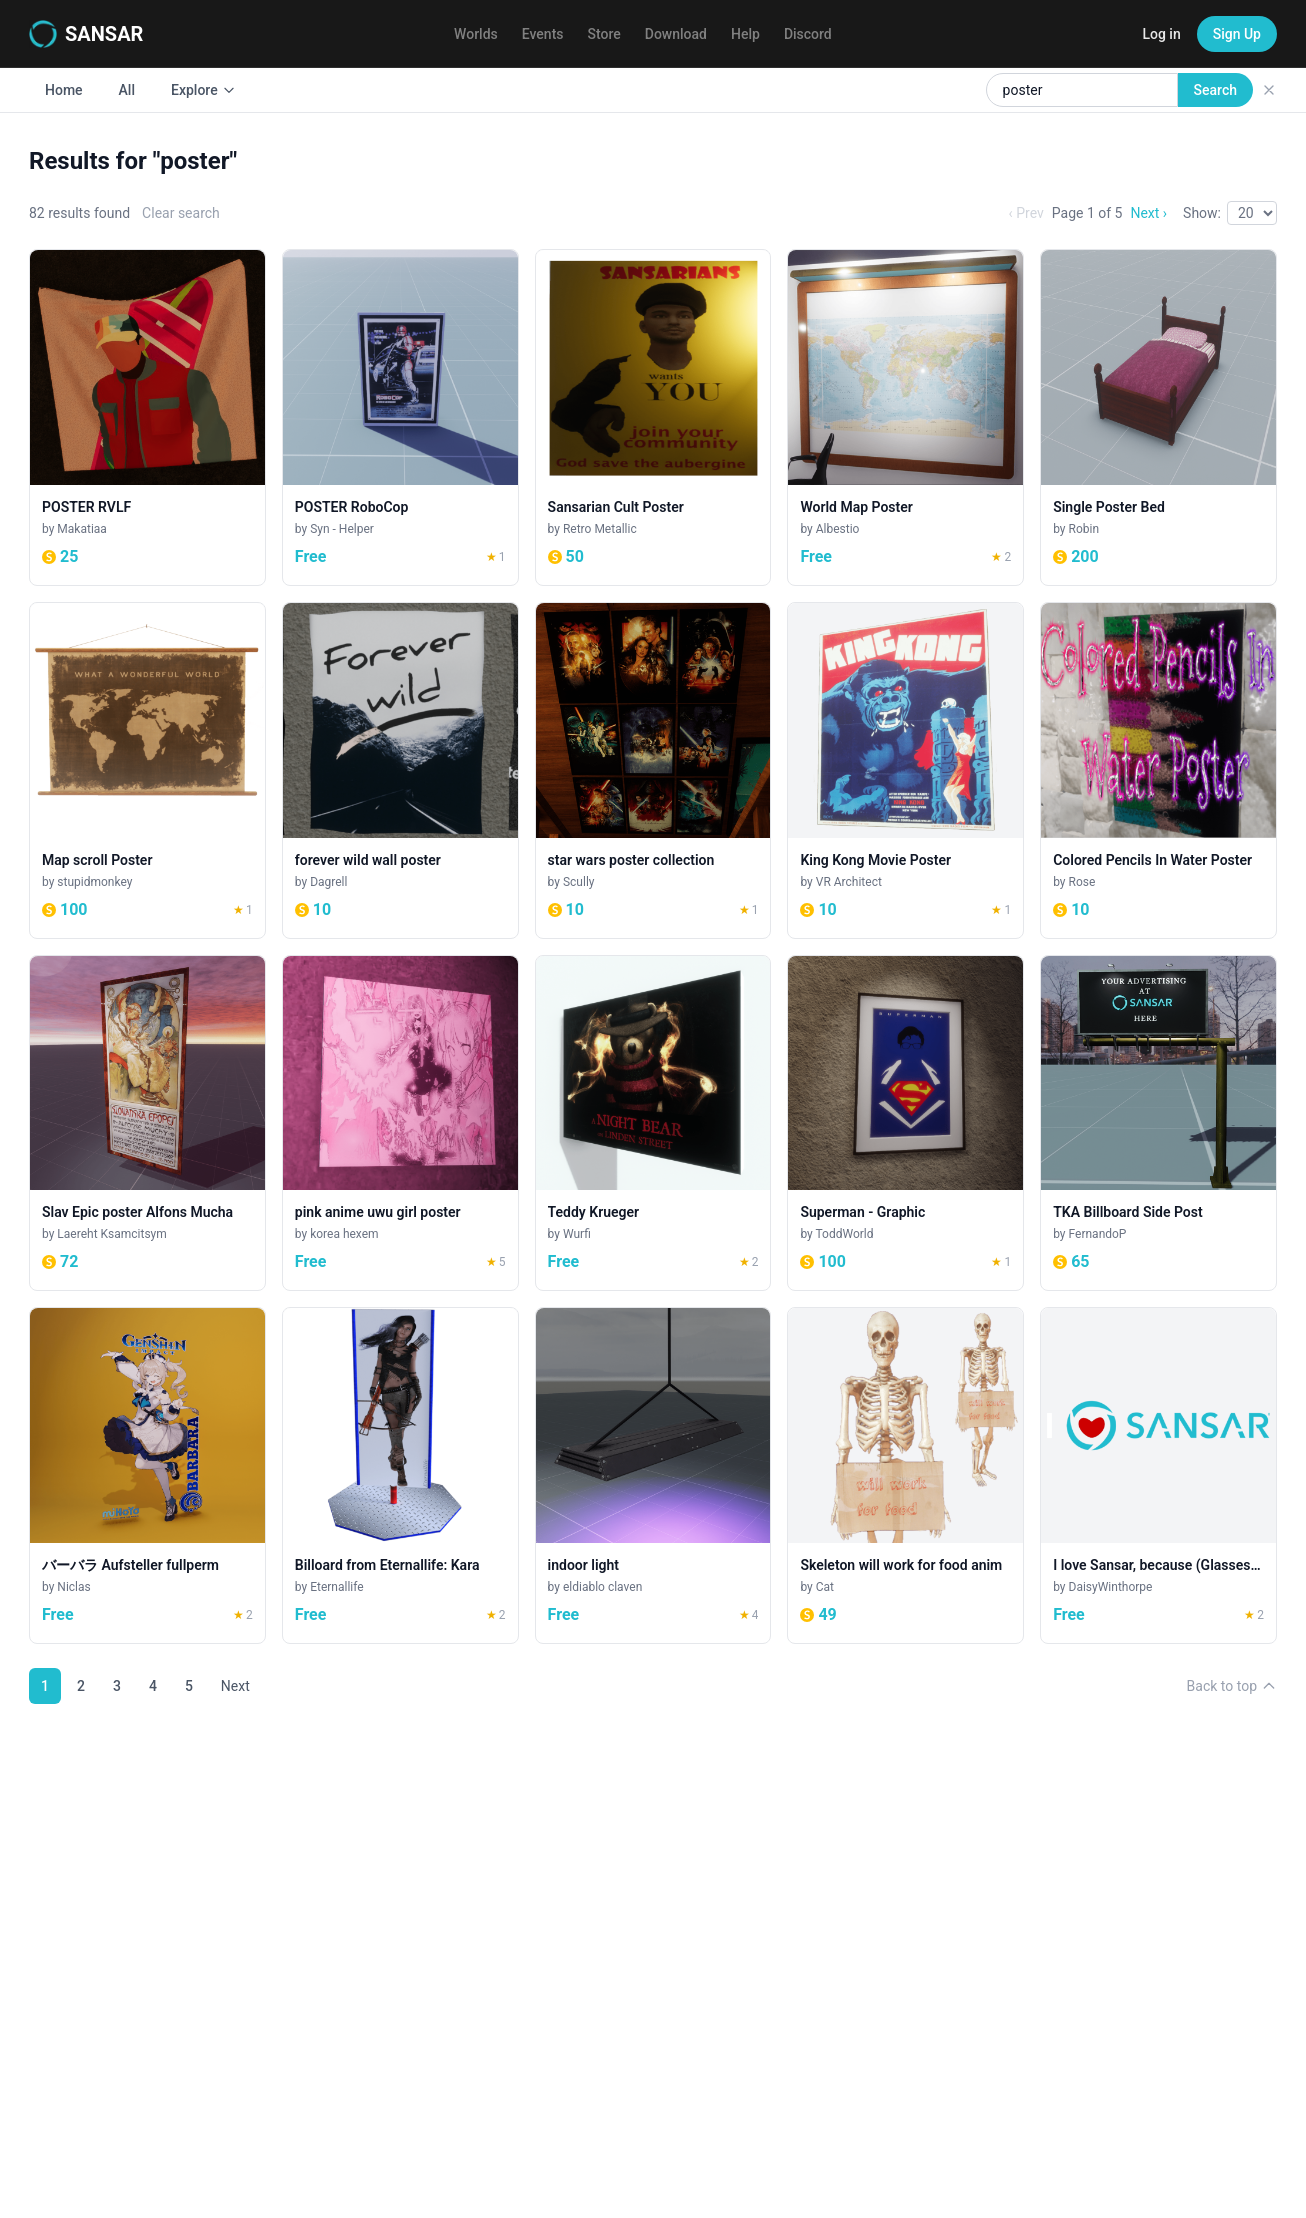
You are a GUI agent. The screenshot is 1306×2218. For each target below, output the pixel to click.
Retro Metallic (600, 529)
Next (235, 1686)
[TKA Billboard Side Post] (1158, 1123)
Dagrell (328, 882)
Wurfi (577, 1234)
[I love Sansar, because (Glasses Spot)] (1158, 1475)
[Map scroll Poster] (147, 770)
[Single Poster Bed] (1158, 417)
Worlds (476, 34)
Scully (579, 882)
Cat (825, 1587)
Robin (1084, 529)
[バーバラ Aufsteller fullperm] (147, 1475)
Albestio (838, 529)
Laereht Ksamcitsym (111, 1234)
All (127, 90)
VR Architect (849, 882)
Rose (1082, 882)
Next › (1148, 213)
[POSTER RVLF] (147, 417)
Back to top (1232, 1686)
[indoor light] (653, 1475)
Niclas (73, 1587)
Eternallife (336, 1587)
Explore (203, 90)
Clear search (181, 213)
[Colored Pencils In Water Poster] (1158, 770)
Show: (1202, 213)
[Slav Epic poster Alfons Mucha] (147, 1123)
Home (64, 90)
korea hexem (344, 1234)
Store (604, 34)
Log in (1161, 34)
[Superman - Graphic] (905, 1123)
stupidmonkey (94, 882)
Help (745, 34)
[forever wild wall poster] (400, 770)
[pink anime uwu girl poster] (400, 1123)
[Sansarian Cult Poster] (653, 417)
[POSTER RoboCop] (400, 417)
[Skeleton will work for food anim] (905, 1475)
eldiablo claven (602, 1587)
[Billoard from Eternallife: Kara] (400, 1475)
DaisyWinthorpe (1111, 1587)
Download (676, 34)
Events (543, 34)
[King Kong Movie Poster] (905, 770)
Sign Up (1237, 34)
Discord (808, 34)
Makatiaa (82, 529)
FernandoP (1098, 1234)
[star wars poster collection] (653, 770)
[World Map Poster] (905, 417)
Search (1215, 90)
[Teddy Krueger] (653, 1123)
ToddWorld (845, 1234)
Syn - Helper (342, 529)
